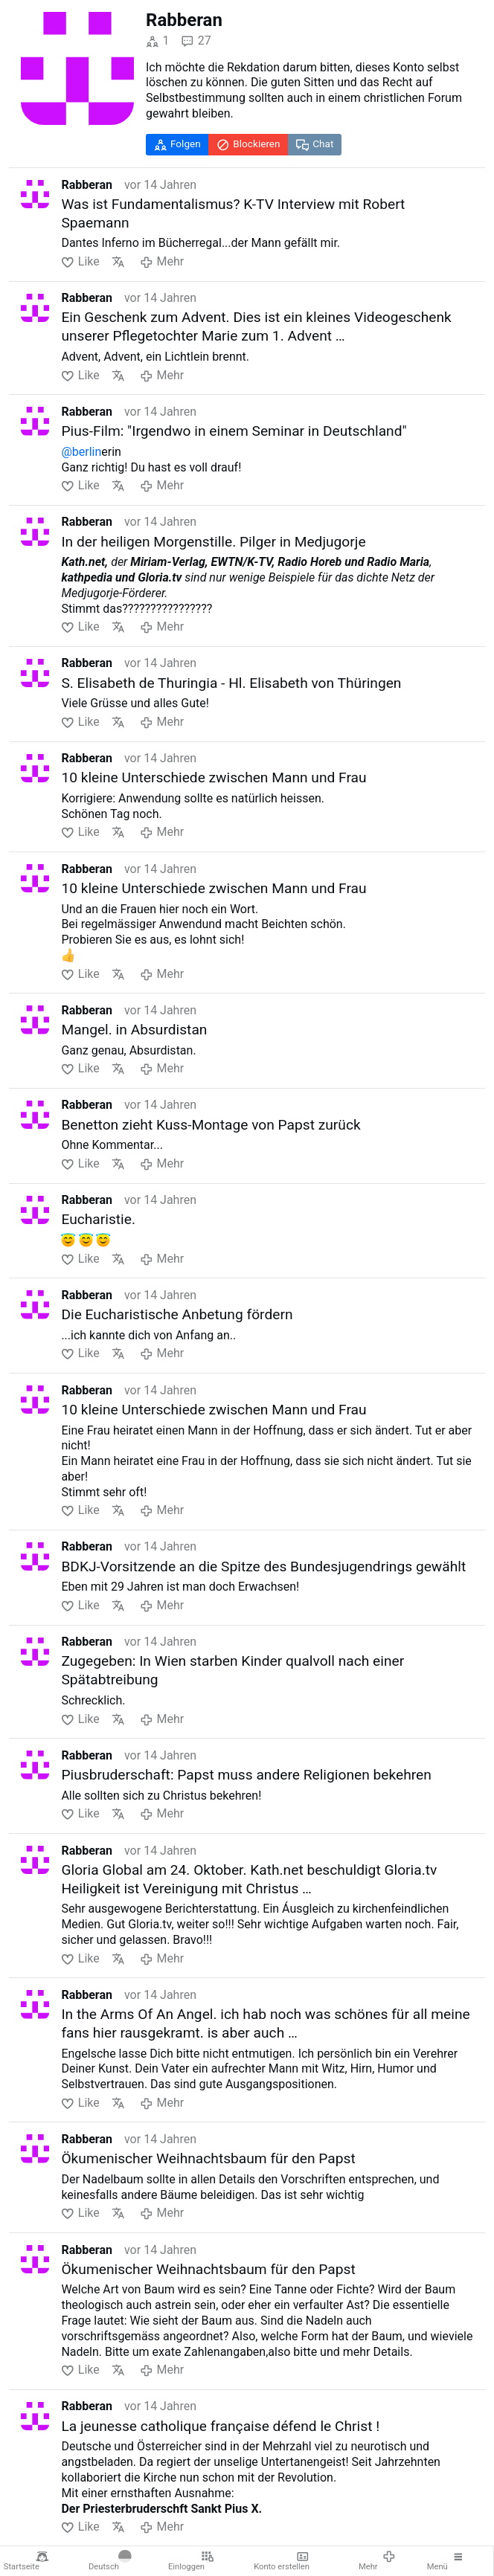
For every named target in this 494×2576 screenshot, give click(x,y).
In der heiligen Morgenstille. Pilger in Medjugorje (213, 541)
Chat (315, 144)
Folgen (177, 144)
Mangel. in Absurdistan (134, 1029)
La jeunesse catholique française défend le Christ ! (220, 2426)
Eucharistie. (98, 1219)
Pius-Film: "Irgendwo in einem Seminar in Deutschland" (233, 430)
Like (80, 262)
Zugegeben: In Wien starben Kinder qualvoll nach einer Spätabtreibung (232, 1670)
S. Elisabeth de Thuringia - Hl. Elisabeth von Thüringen (231, 683)
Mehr (377, 2561)
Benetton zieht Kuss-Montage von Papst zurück (210, 1124)
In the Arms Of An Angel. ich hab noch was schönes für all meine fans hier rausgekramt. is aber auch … (265, 2023)
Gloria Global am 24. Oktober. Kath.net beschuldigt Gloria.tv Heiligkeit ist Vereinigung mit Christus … (249, 1879)
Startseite (26, 2561)
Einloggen (191, 2561)
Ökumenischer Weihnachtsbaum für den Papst (208, 2158)
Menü (446, 2561)
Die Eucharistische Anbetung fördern (176, 1314)
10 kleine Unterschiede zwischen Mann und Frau (213, 777)
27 (196, 41)
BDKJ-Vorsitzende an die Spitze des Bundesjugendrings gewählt (263, 1566)
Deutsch (110, 2561)
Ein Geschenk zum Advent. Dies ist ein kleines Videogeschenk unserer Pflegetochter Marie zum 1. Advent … (256, 326)
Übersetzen (118, 261)
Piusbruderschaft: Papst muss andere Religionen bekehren (246, 1774)
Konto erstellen (281, 2561)
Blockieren (248, 144)
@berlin (81, 452)
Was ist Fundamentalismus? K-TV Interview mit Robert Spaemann (233, 213)
